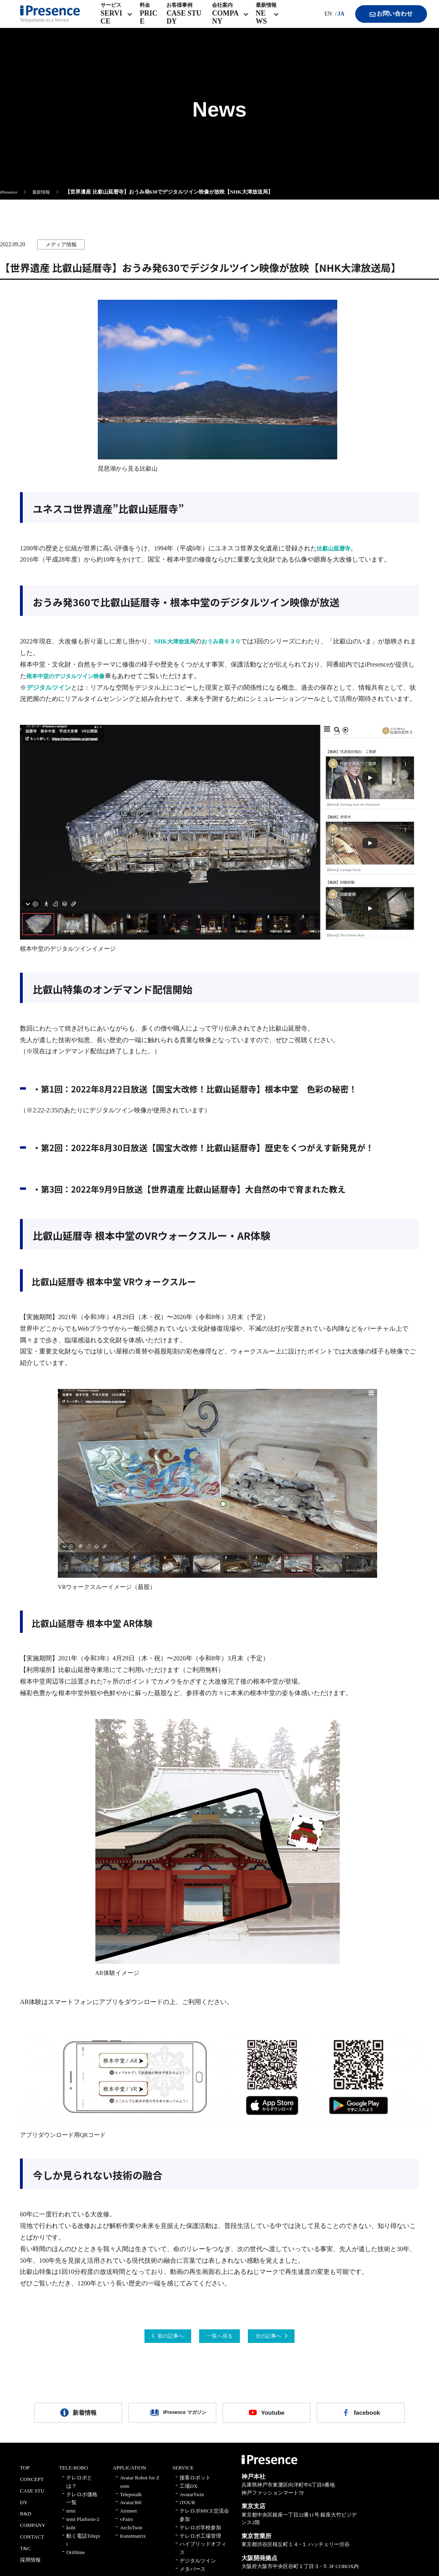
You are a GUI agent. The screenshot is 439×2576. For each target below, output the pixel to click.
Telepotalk (131, 2501)
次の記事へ (285, 2337)
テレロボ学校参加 (200, 2534)
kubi (70, 2534)
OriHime (75, 2559)
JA (332, 20)
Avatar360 (130, 2509)
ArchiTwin (131, 2534)
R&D (25, 2520)
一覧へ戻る (219, 2337)
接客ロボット (195, 2484)
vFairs (126, 2526)
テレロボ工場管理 (200, 2542)
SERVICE (183, 2474)
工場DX (189, 2492)
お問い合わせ (383, 20)
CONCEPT (32, 2486)
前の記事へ (154, 2337)
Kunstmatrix (133, 2542)
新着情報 (84, 2417)
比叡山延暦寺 (336, 548)
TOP (25, 2474)
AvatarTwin (192, 2501)
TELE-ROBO (73, 2474)
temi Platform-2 (82, 2526)
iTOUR (187, 2509)
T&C (25, 2555)
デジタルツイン (48, 687)
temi (70, 2517)
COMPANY (32, 2531)
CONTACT (32, 2543)
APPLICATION (129, 2474)
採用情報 (30, 2566)
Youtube (272, 2417)
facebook (367, 2417)
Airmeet (128, 2517)
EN (319, 20)
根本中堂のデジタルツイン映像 (71, 676)
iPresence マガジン (178, 2417)
